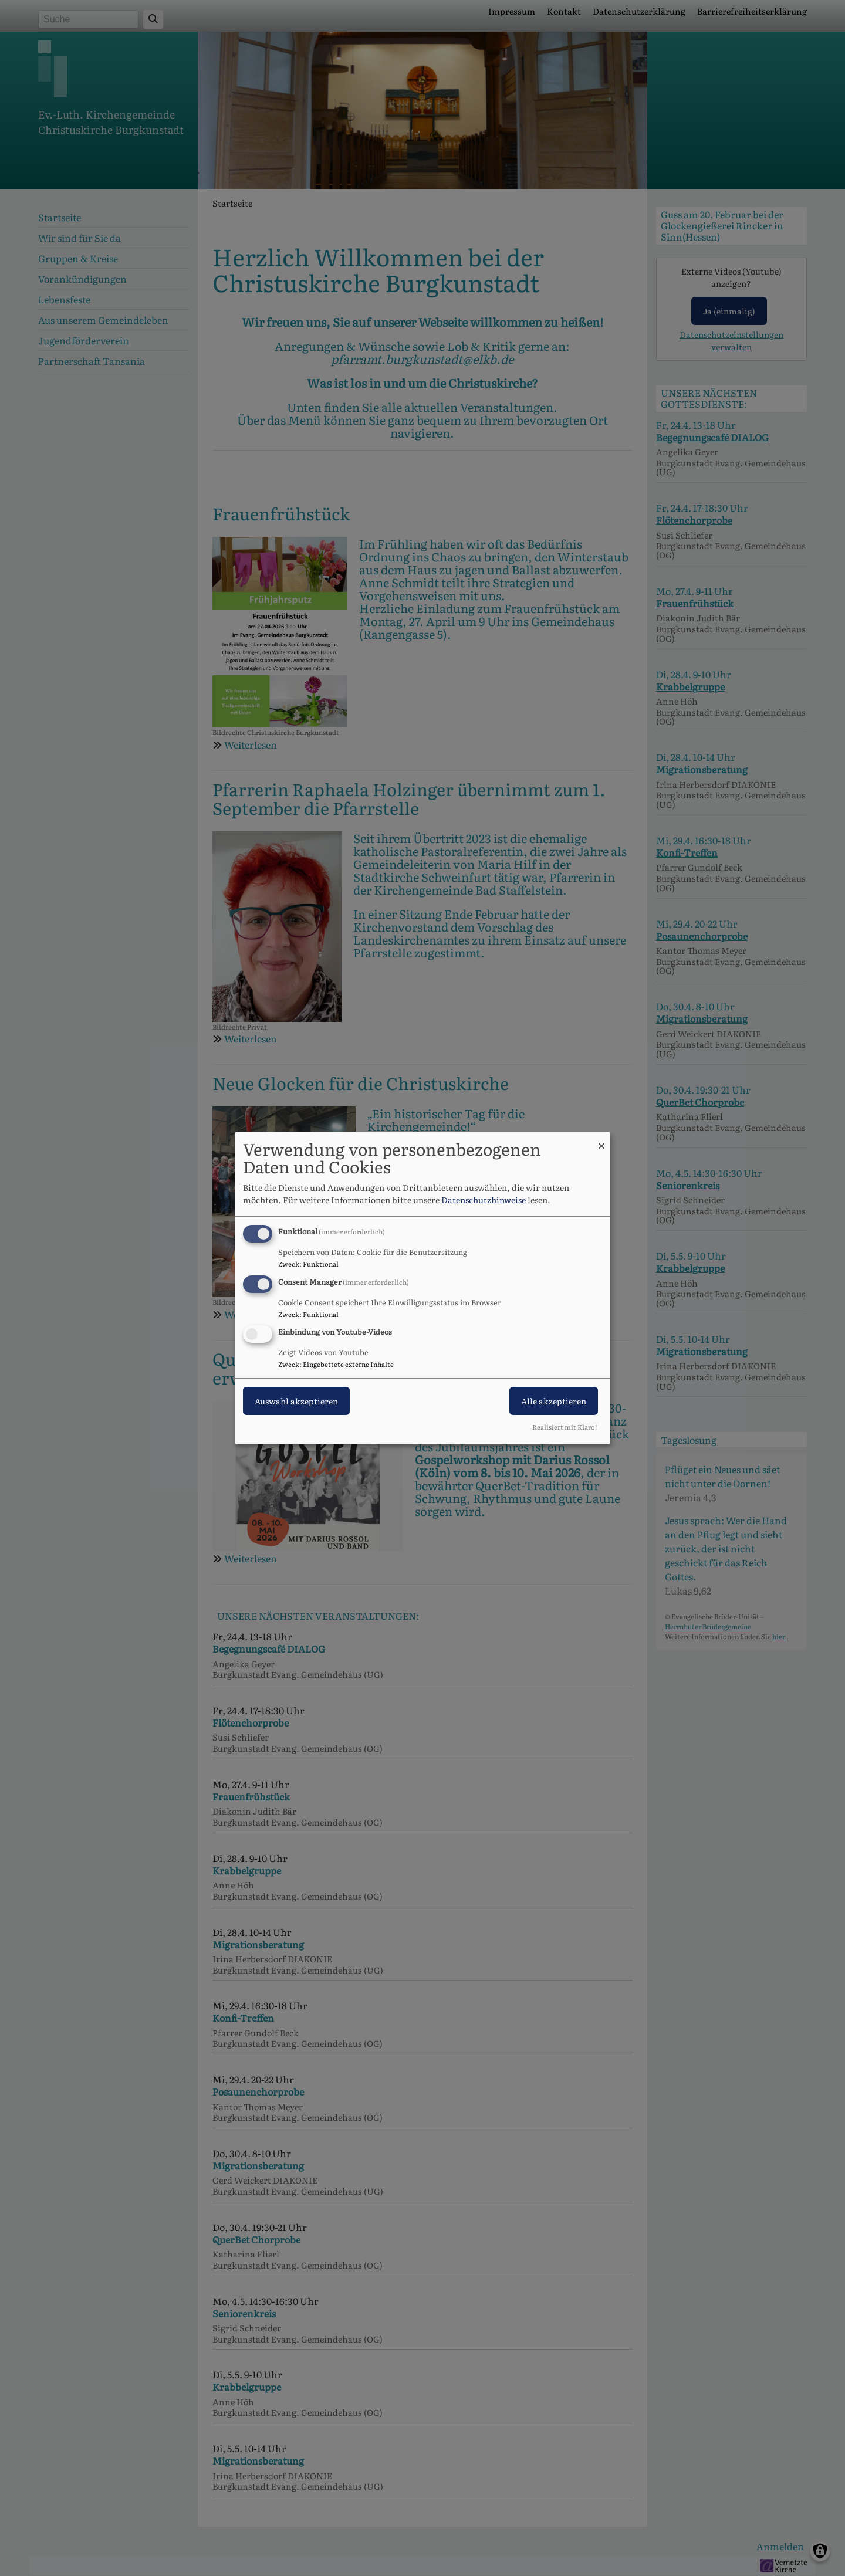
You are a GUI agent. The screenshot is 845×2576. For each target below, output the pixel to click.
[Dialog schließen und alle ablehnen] (601, 1139)
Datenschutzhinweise (483, 1200)
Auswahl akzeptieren (296, 1401)
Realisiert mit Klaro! (564, 1426)
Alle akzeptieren (553, 1401)
